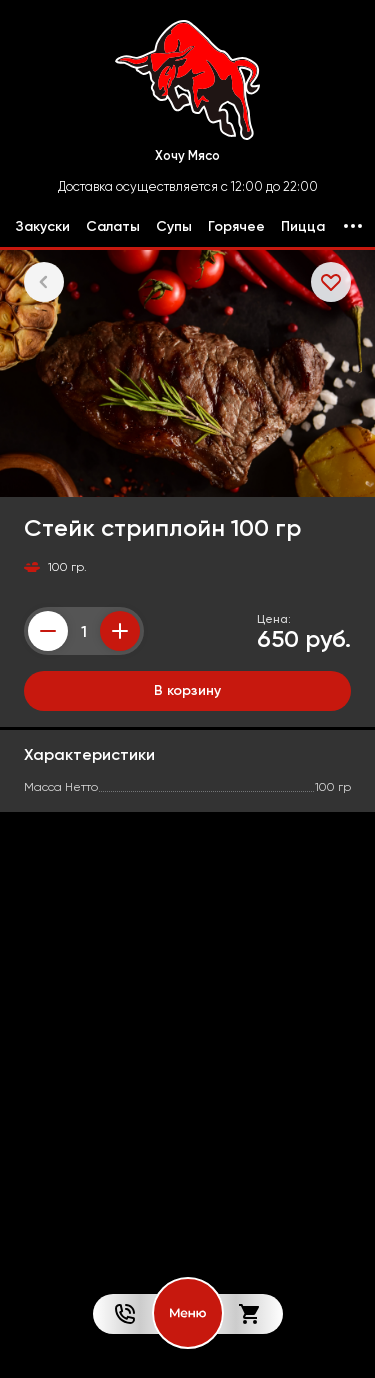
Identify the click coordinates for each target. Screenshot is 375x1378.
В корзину (187, 690)
